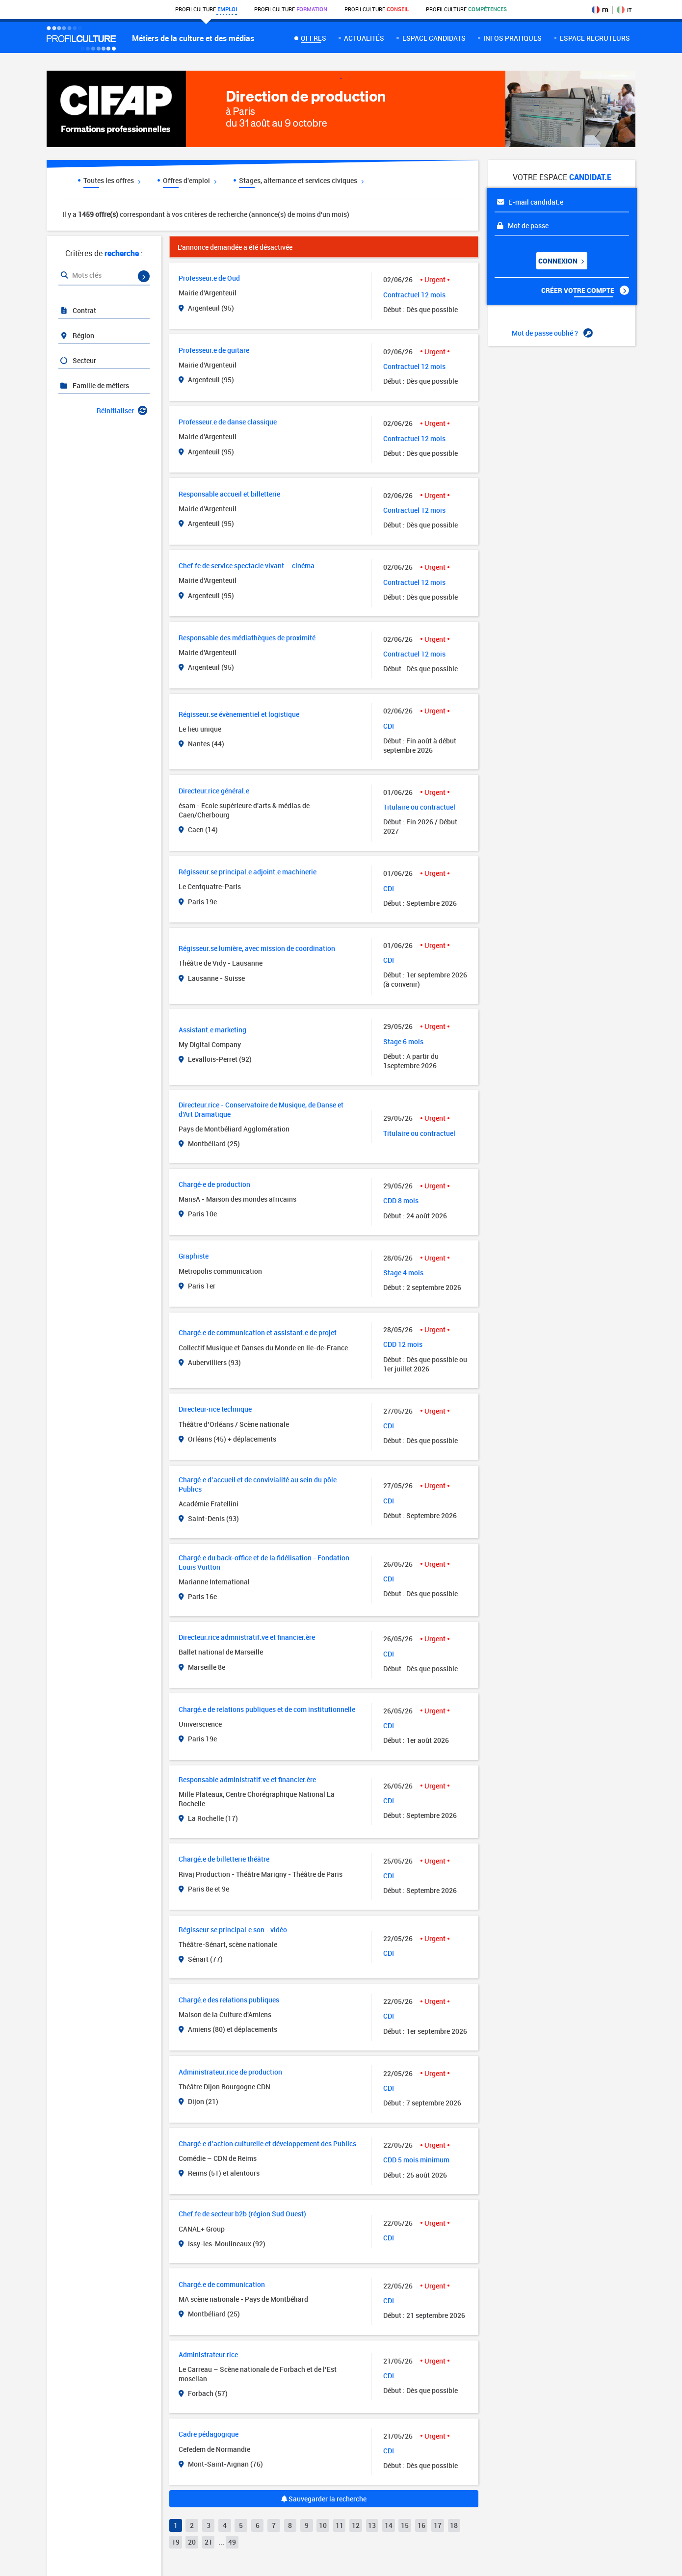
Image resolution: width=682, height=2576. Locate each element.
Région (77, 335)
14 (389, 2525)
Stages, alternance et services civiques (301, 180)
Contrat (78, 310)
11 (339, 2525)
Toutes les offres (111, 180)
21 (208, 2542)
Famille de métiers (94, 385)
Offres (313, 38)
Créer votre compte (585, 290)
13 (372, 2525)
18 (454, 2525)
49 (232, 2542)
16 (421, 2525)
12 (356, 2525)
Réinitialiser (122, 410)
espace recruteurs (595, 38)
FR (600, 10)
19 (176, 2542)
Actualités (364, 38)
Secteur (78, 360)
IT (624, 10)
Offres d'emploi (189, 180)
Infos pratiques (512, 38)
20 (192, 2542)
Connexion (560, 260)
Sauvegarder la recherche (324, 2498)
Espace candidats (434, 38)
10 (323, 2525)
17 (438, 2525)
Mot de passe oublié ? (552, 333)
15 (405, 2525)
